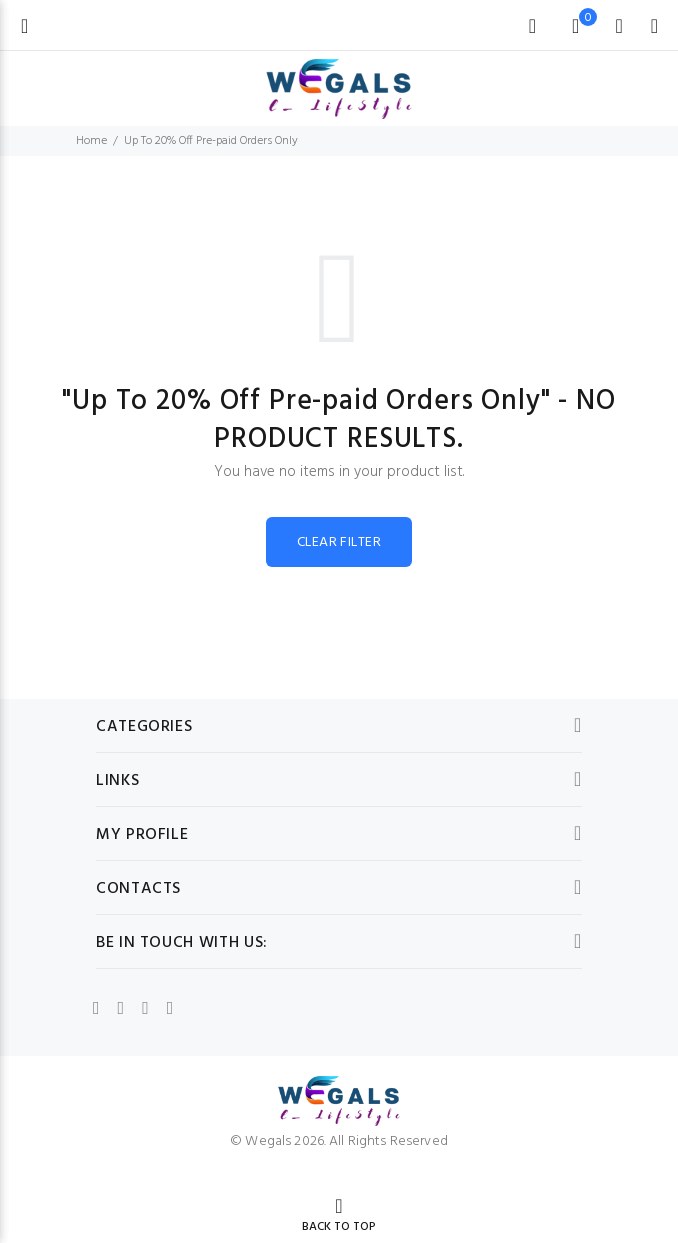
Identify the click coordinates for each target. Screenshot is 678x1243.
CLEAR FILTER (339, 542)
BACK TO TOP (339, 1227)
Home (91, 141)
